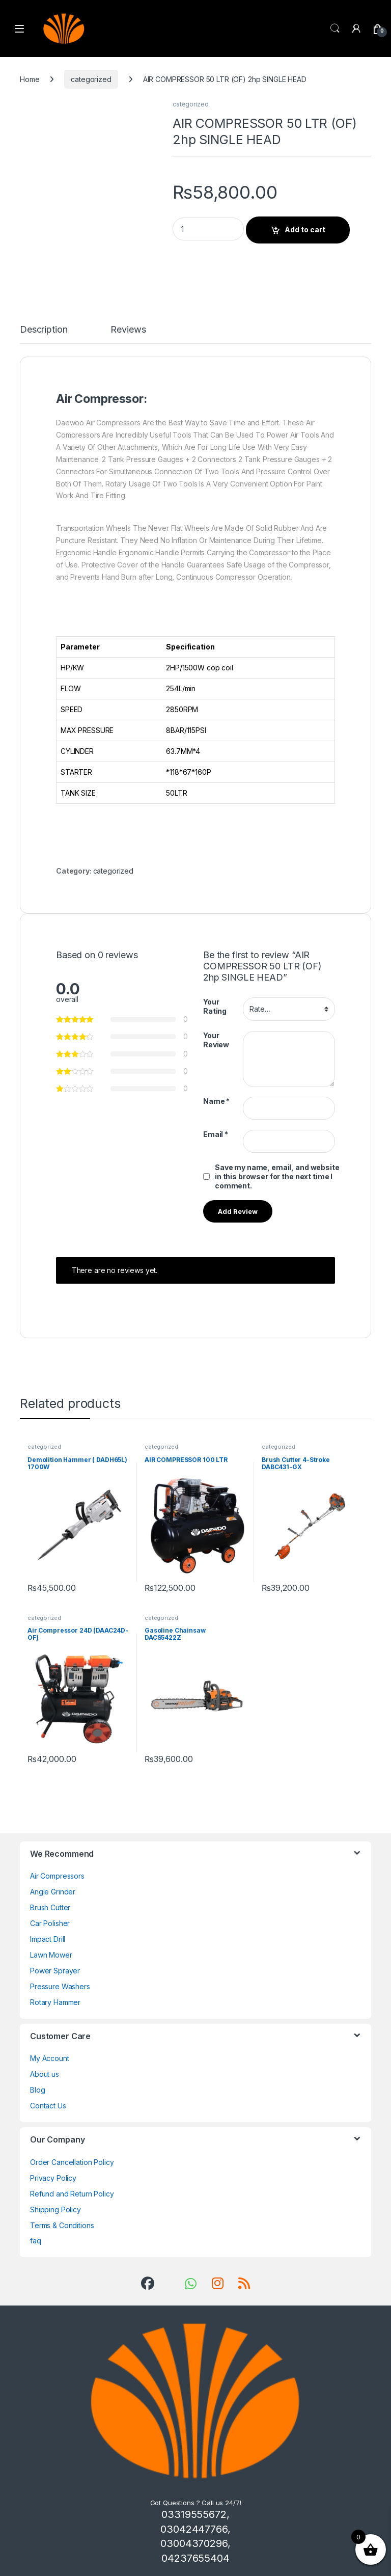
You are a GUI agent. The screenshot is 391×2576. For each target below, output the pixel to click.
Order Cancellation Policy (72, 2162)
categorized (91, 79)
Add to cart (305, 229)
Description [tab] (43, 330)
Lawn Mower (51, 1954)
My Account (49, 2058)
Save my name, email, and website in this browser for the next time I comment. (277, 1176)
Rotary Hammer (55, 2002)
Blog (37, 2089)
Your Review (216, 1040)
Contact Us (48, 2105)
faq (35, 2240)
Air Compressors (57, 1876)
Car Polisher (50, 1923)
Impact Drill (47, 1939)
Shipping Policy (55, 2209)
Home (29, 79)
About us (44, 2074)
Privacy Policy (53, 2178)
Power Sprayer (55, 1970)
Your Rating (215, 1006)
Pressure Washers (60, 1986)
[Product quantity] (208, 229)
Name (216, 1101)
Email (215, 1134)
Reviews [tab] (128, 330)
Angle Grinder (52, 1891)
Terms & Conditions (62, 2225)
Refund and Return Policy (72, 2193)
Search (335, 28)
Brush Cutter (50, 1907)
